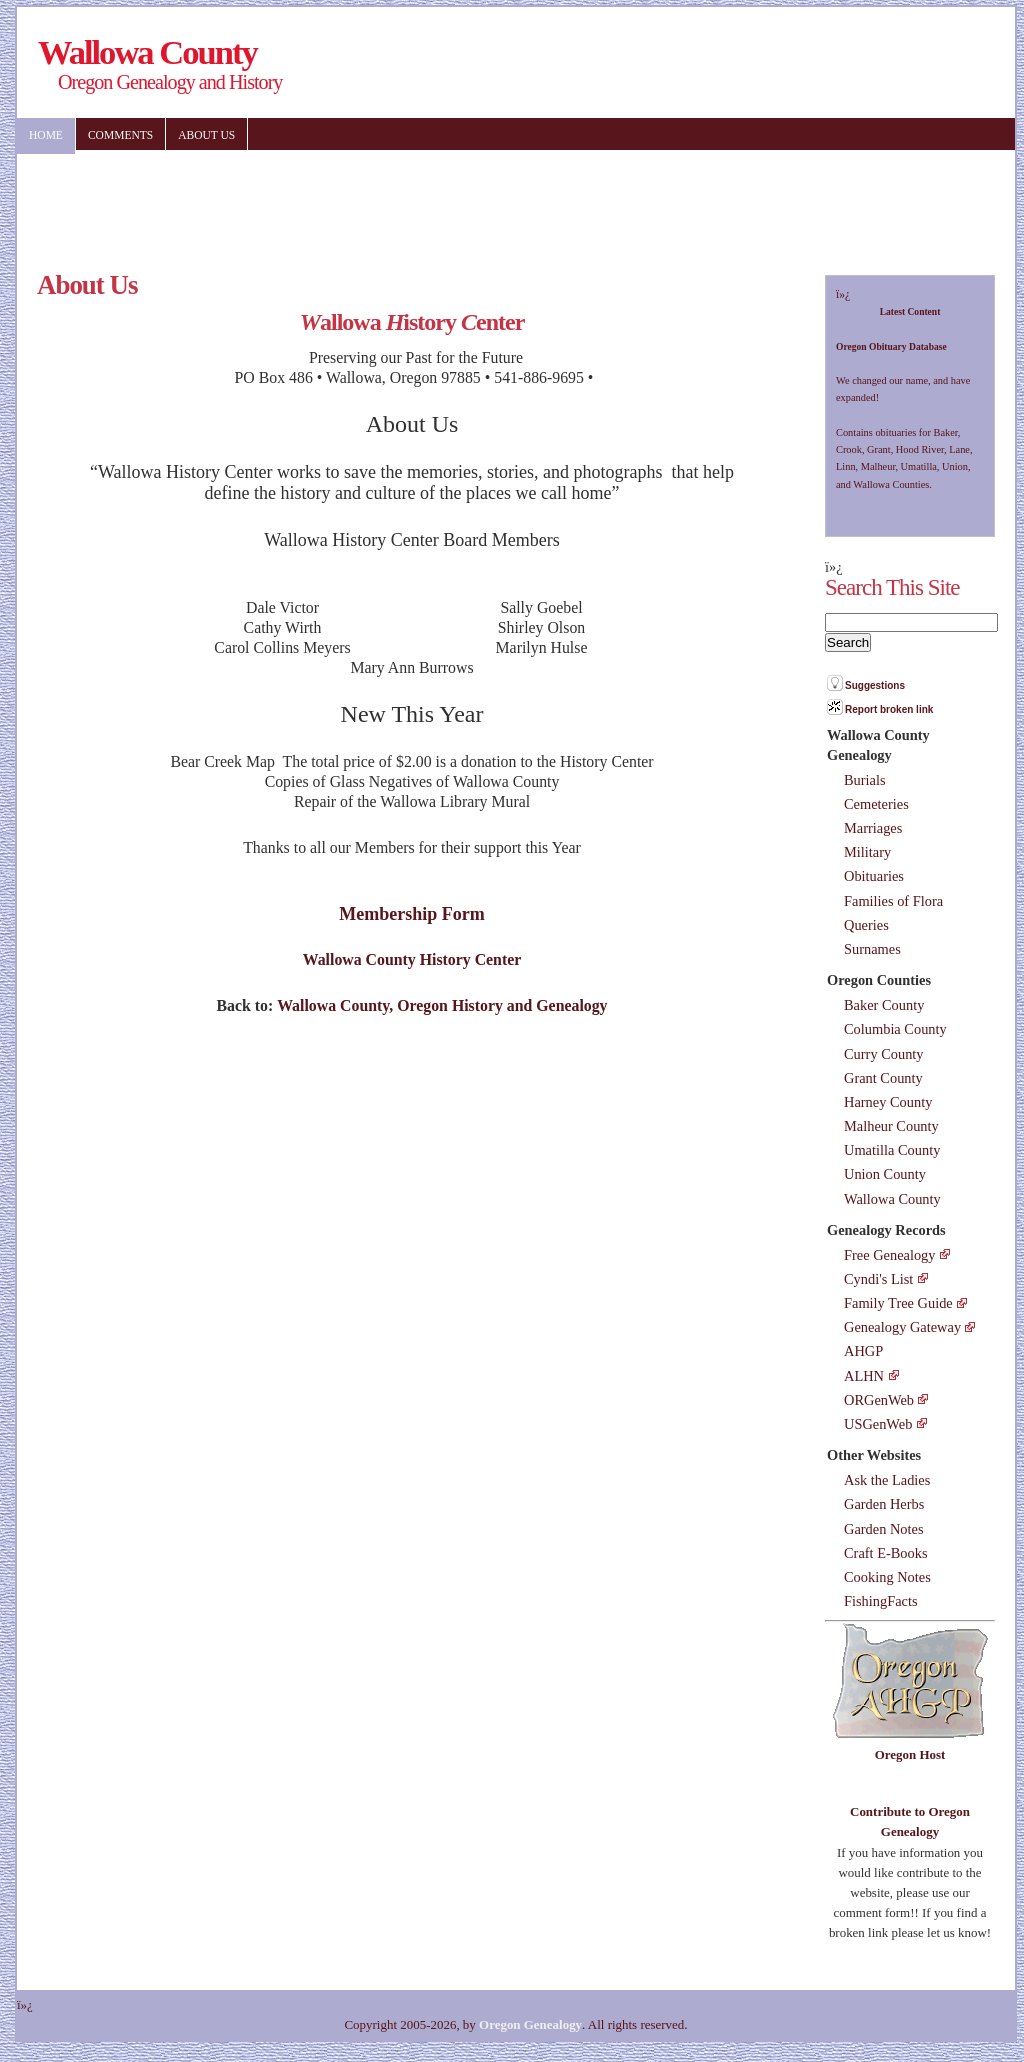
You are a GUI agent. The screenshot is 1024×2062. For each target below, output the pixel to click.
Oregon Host (910, 1754)
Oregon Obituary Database (891, 346)
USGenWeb (878, 1424)
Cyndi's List (878, 1279)
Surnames (872, 949)
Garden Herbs (884, 1504)
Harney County (888, 1102)
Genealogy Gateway (902, 1327)
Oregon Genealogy (530, 2024)
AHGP (863, 1351)
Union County (885, 1174)
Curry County (884, 1054)
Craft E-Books (886, 1553)
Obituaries (874, 876)
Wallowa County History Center (412, 959)
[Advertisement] (612, 200)
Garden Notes (884, 1529)
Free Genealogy (890, 1255)
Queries (866, 925)
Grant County (883, 1078)
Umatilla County (892, 1150)
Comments (120, 135)
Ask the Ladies (887, 1480)
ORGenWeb (879, 1400)
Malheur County (891, 1126)
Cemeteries (876, 804)
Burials (865, 780)
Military (867, 852)
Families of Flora (893, 901)
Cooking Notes (887, 1577)
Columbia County (895, 1029)
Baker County (884, 1005)
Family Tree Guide (898, 1303)
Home (46, 135)
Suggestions (875, 685)
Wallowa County (892, 1199)
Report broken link (889, 709)
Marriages (873, 828)
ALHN (864, 1376)
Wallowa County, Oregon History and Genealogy (442, 1005)
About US (206, 135)
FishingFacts (881, 1601)
